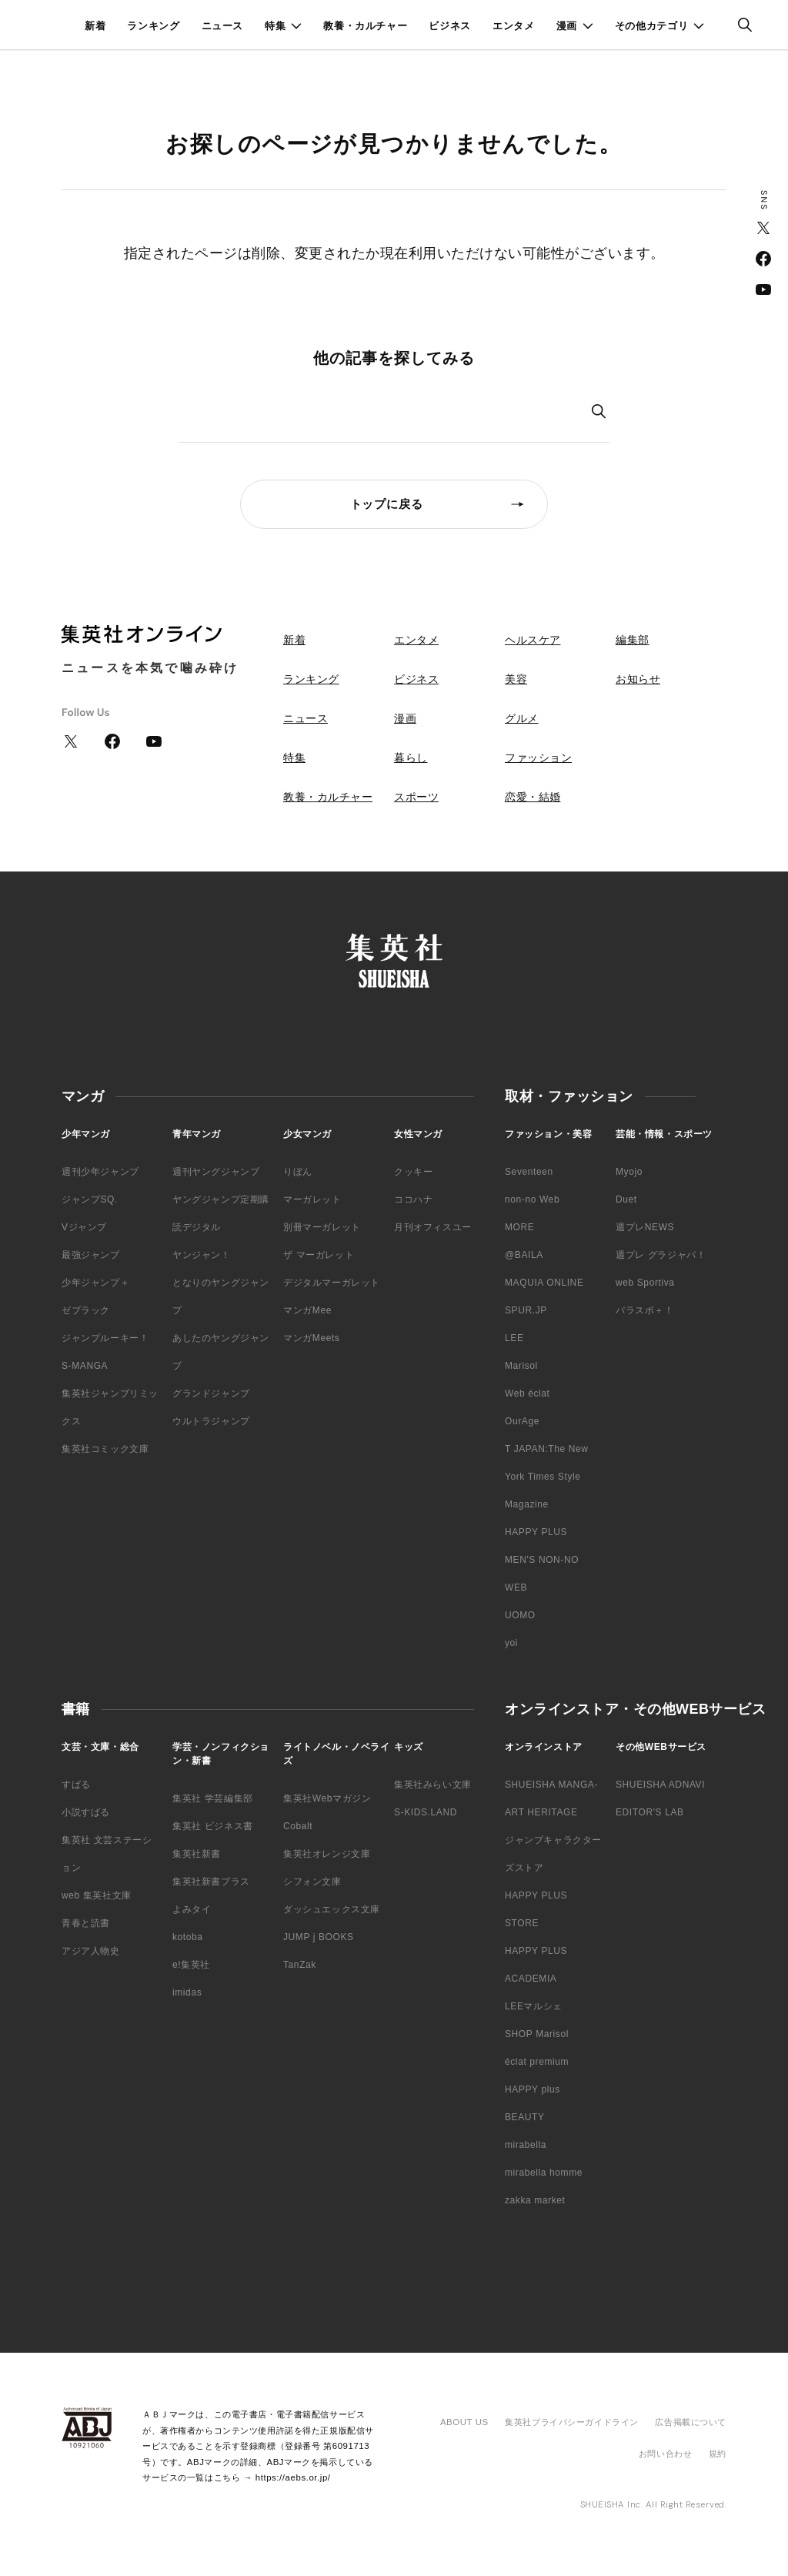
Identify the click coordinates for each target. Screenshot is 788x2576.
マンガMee (307, 1310)
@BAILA (524, 1255)
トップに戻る (386, 503)
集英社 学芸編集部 (212, 1798)
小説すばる (86, 1812)
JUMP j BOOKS (318, 1937)
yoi (511, 1643)
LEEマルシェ (534, 2006)
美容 (516, 679)
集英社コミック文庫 (105, 1449)
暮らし (411, 757)
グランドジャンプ (211, 1393)
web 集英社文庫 (97, 1895)
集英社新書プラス (211, 1881)
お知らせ (638, 679)
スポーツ (416, 797)
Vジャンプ (84, 1227)
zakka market (535, 2200)
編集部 (632, 640)
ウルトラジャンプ (211, 1421)
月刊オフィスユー (433, 1227)
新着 (95, 26)
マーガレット (312, 1199)
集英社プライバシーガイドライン (572, 2422)
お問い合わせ (665, 2453)
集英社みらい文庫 (433, 1784)
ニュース (223, 26)
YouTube (763, 289)
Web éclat (527, 1393)
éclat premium (537, 2061)
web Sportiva (645, 1282)
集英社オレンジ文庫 (326, 1853)
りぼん (297, 1171)
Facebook (763, 258)
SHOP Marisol (537, 2034)
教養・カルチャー (365, 26)
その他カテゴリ (652, 26)
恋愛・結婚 (533, 797)
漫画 (566, 26)
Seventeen (529, 1171)
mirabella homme (544, 2172)
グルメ (522, 718)
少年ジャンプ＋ (95, 1282)
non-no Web (532, 1199)
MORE (519, 1227)
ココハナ (413, 1199)
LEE (514, 1338)
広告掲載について (690, 2422)
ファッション (538, 757)
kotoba (187, 1937)
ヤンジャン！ (201, 1255)
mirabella (525, 2144)
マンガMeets (311, 1338)
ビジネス (450, 26)
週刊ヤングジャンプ (215, 1171)
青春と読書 (86, 1923)
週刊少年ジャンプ (100, 1171)
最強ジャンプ (91, 1255)
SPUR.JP (526, 1310)
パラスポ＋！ (645, 1310)
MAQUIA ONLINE (544, 1282)
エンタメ (513, 26)
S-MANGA (85, 1365)
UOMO (520, 1615)
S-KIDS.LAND (425, 1812)
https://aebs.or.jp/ (293, 2477)
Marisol (521, 1365)
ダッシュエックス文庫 (331, 1909)
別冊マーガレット (322, 1227)
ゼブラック (86, 1310)
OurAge (522, 1421)
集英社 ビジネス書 (212, 1826)
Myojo (629, 1171)
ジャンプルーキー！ (105, 1338)
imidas (187, 1992)
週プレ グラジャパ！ (661, 1255)
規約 (717, 2453)
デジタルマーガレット (331, 1282)
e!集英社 (191, 1964)
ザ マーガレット (318, 1255)
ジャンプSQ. (90, 1199)
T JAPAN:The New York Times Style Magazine (547, 1477)
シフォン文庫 (312, 1881)
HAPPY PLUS (536, 1532)
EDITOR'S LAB (650, 1812)
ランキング (153, 26)
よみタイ (191, 1909)
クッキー (413, 1171)
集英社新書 (196, 1853)
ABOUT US (464, 2422)
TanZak (299, 1964)
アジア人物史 (91, 1950)
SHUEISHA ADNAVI (660, 1784)
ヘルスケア (533, 640)
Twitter (763, 228)
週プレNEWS (645, 1227)
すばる (76, 1784)
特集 (275, 26)
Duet (626, 1199)
